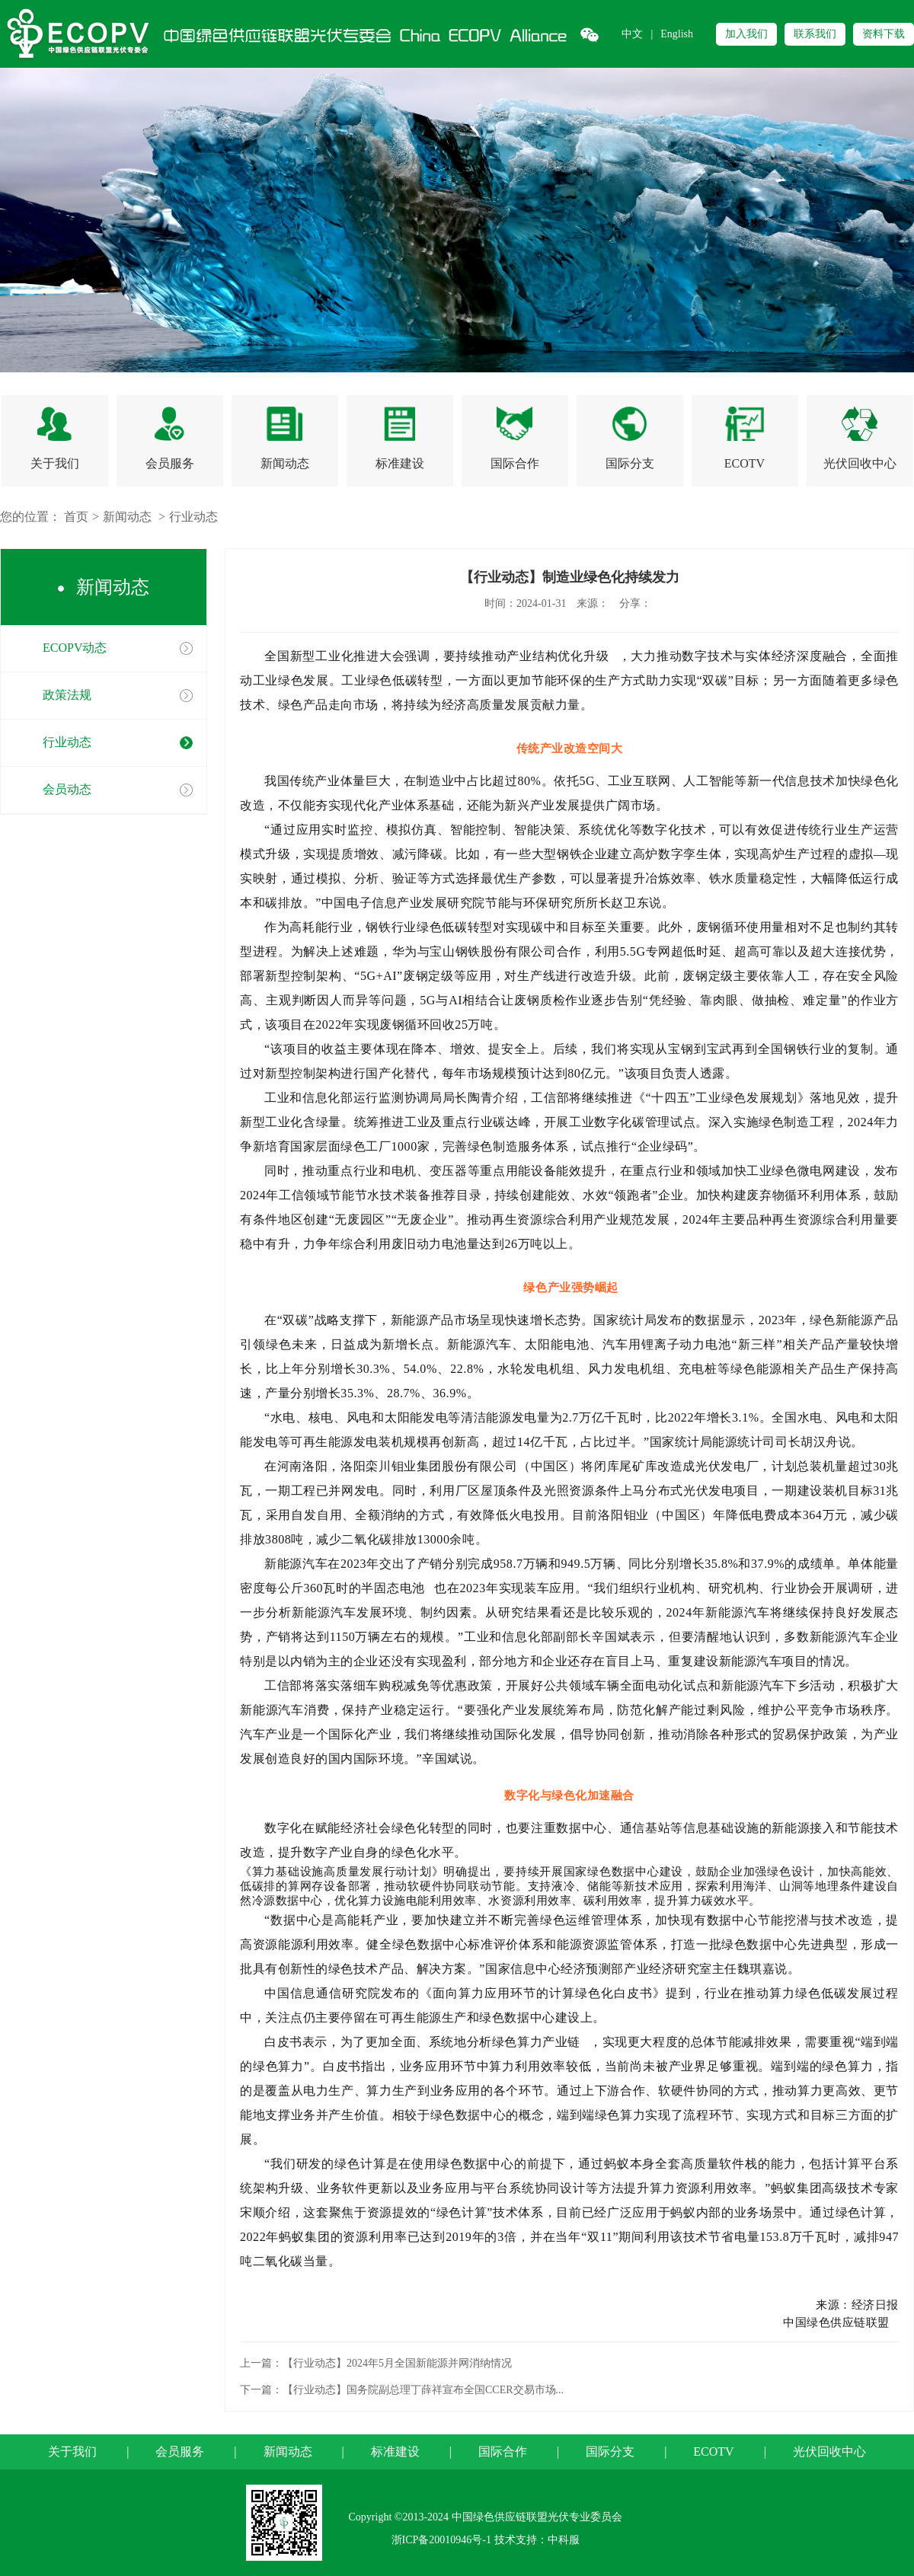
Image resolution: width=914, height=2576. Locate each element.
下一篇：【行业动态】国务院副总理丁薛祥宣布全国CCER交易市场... (402, 2390)
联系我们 (815, 34)
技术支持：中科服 (537, 2540)
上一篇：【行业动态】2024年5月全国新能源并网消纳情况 (376, 2363)
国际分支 (610, 2451)
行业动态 (193, 516)
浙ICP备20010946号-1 (441, 2540)
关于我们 (72, 2451)
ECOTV (713, 2451)
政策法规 (67, 694)
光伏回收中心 (829, 2451)
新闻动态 (127, 516)
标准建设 (395, 2451)
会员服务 (179, 2451)
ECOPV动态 (75, 647)
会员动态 (67, 789)
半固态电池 (397, 1588)
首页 (76, 516)
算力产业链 (553, 2041)
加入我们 (746, 34)
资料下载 (883, 34)
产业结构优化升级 (562, 656)
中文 (632, 34)
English (676, 34)
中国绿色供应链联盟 (841, 2322)
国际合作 (502, 2451)
